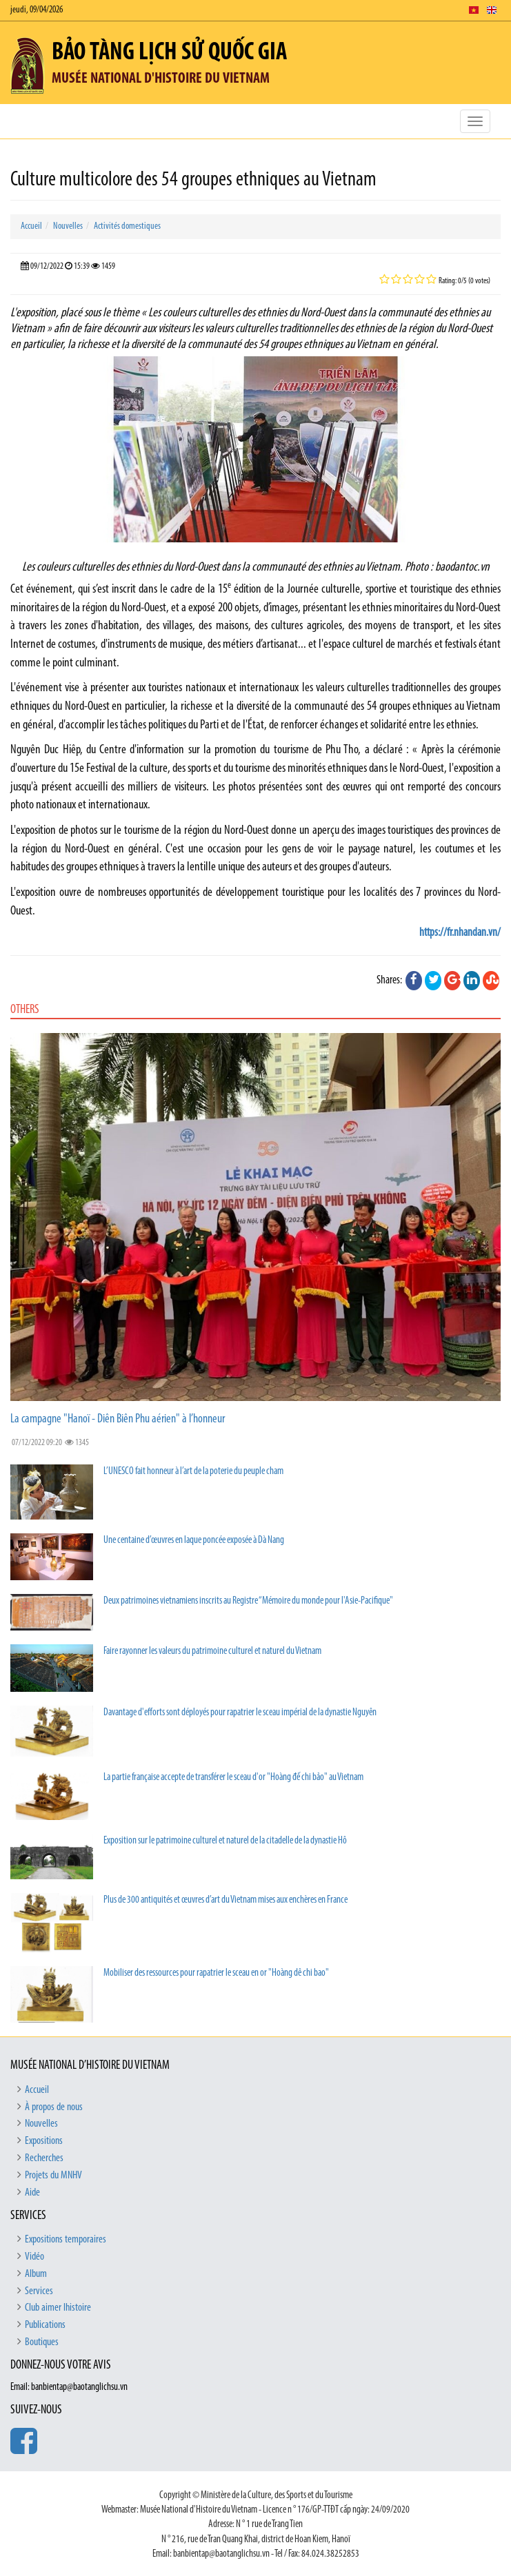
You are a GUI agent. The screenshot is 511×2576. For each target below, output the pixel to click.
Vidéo (34, 2256)
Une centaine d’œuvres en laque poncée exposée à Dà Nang (193, 1540)
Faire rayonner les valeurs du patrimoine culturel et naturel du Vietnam (212, 1651)
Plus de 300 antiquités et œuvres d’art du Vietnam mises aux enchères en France (225, 1900)
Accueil (31, 226)
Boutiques (42, 2342)
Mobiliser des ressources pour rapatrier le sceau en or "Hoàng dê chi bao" (216, 1973)
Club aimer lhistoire (58, 2307)
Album (36, 2274)
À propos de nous (54, 2107)
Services (39, 2291)
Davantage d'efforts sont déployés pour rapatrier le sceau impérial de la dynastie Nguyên (240, 1713)
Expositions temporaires (65, 2239)
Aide (32, 2192)
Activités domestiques (127, 226)
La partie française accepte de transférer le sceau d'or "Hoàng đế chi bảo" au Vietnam (233, 1777)
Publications (45, 2325)
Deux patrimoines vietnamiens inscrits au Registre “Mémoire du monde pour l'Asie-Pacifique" (248, 1601)
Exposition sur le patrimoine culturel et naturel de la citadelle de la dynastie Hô (225, 1841)
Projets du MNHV (53, 2175)
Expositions (44, 2141)
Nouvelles (68, 226)
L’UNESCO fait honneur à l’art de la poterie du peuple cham (193, 1471)
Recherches (44, 2158)
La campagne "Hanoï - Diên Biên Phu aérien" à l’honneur (117, 1419)
